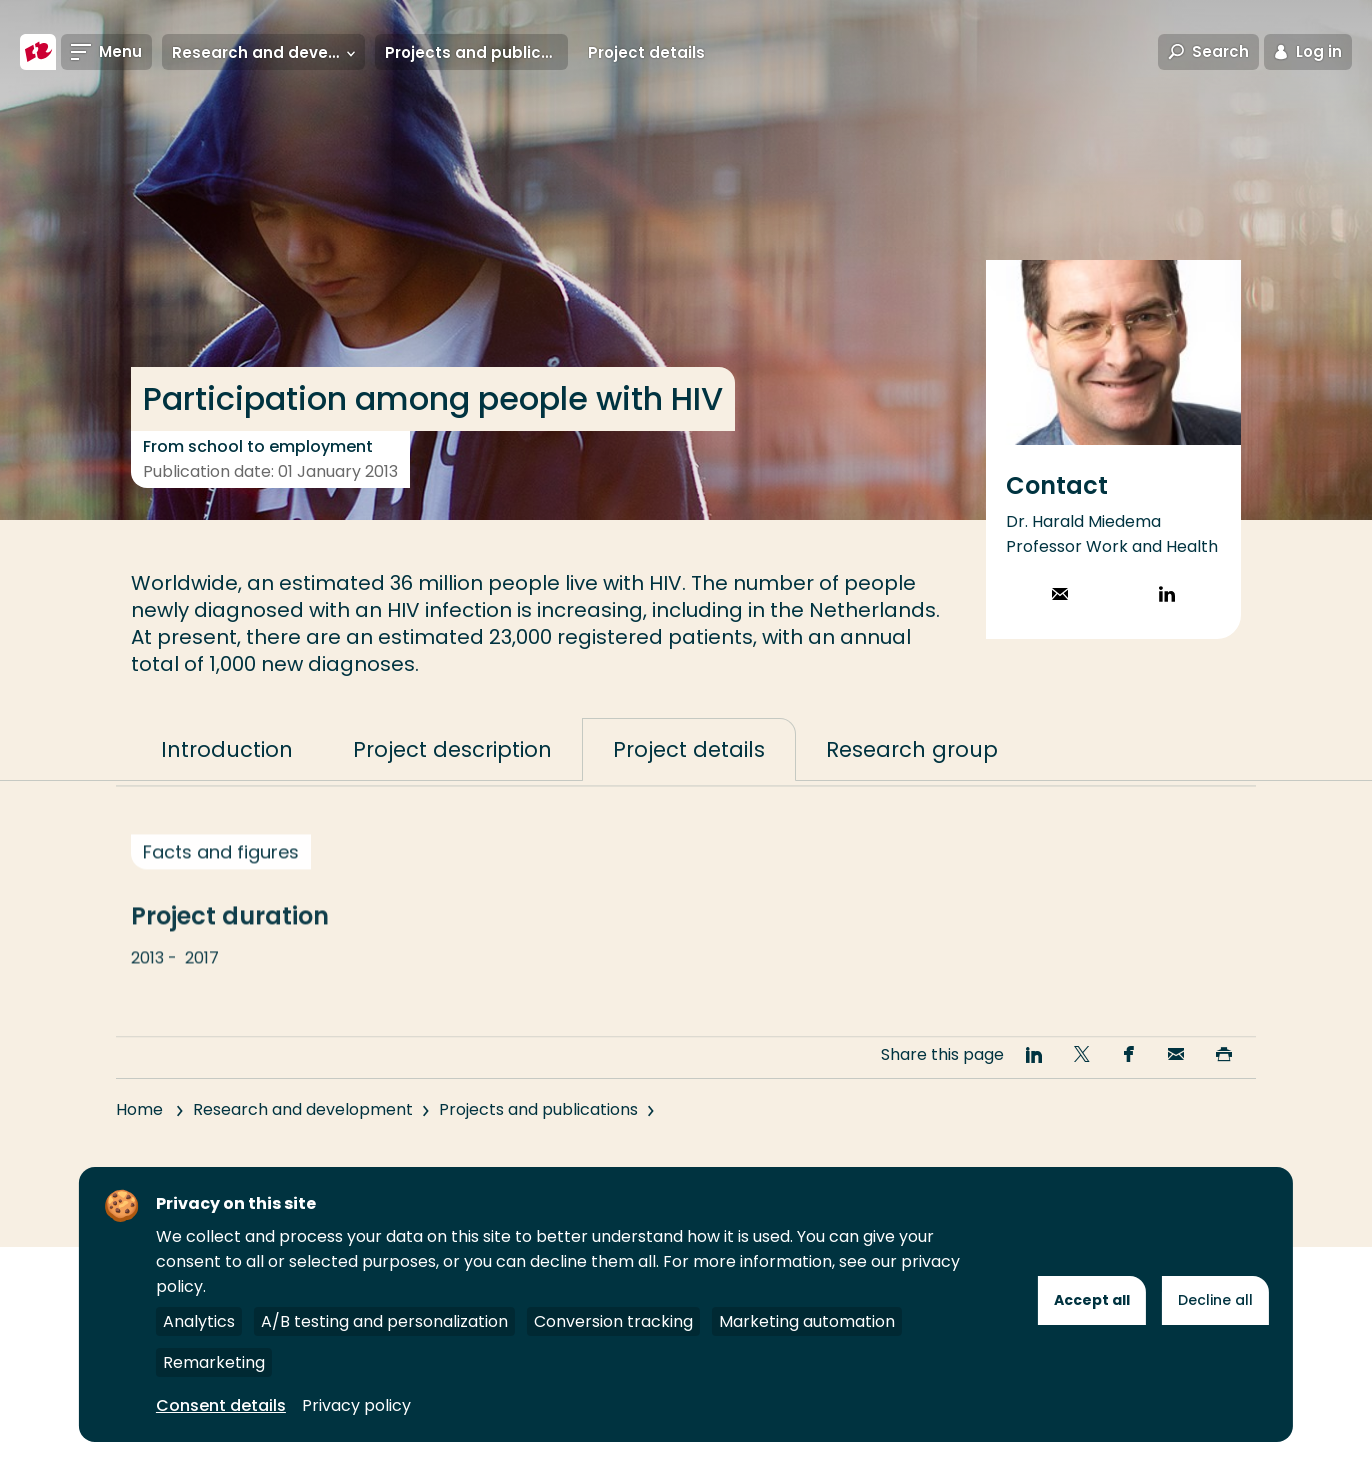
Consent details (221, 1405)
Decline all (1215, 1300)
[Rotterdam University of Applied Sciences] (38, 52)
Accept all (1092, 1300)
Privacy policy (356, 1405)
